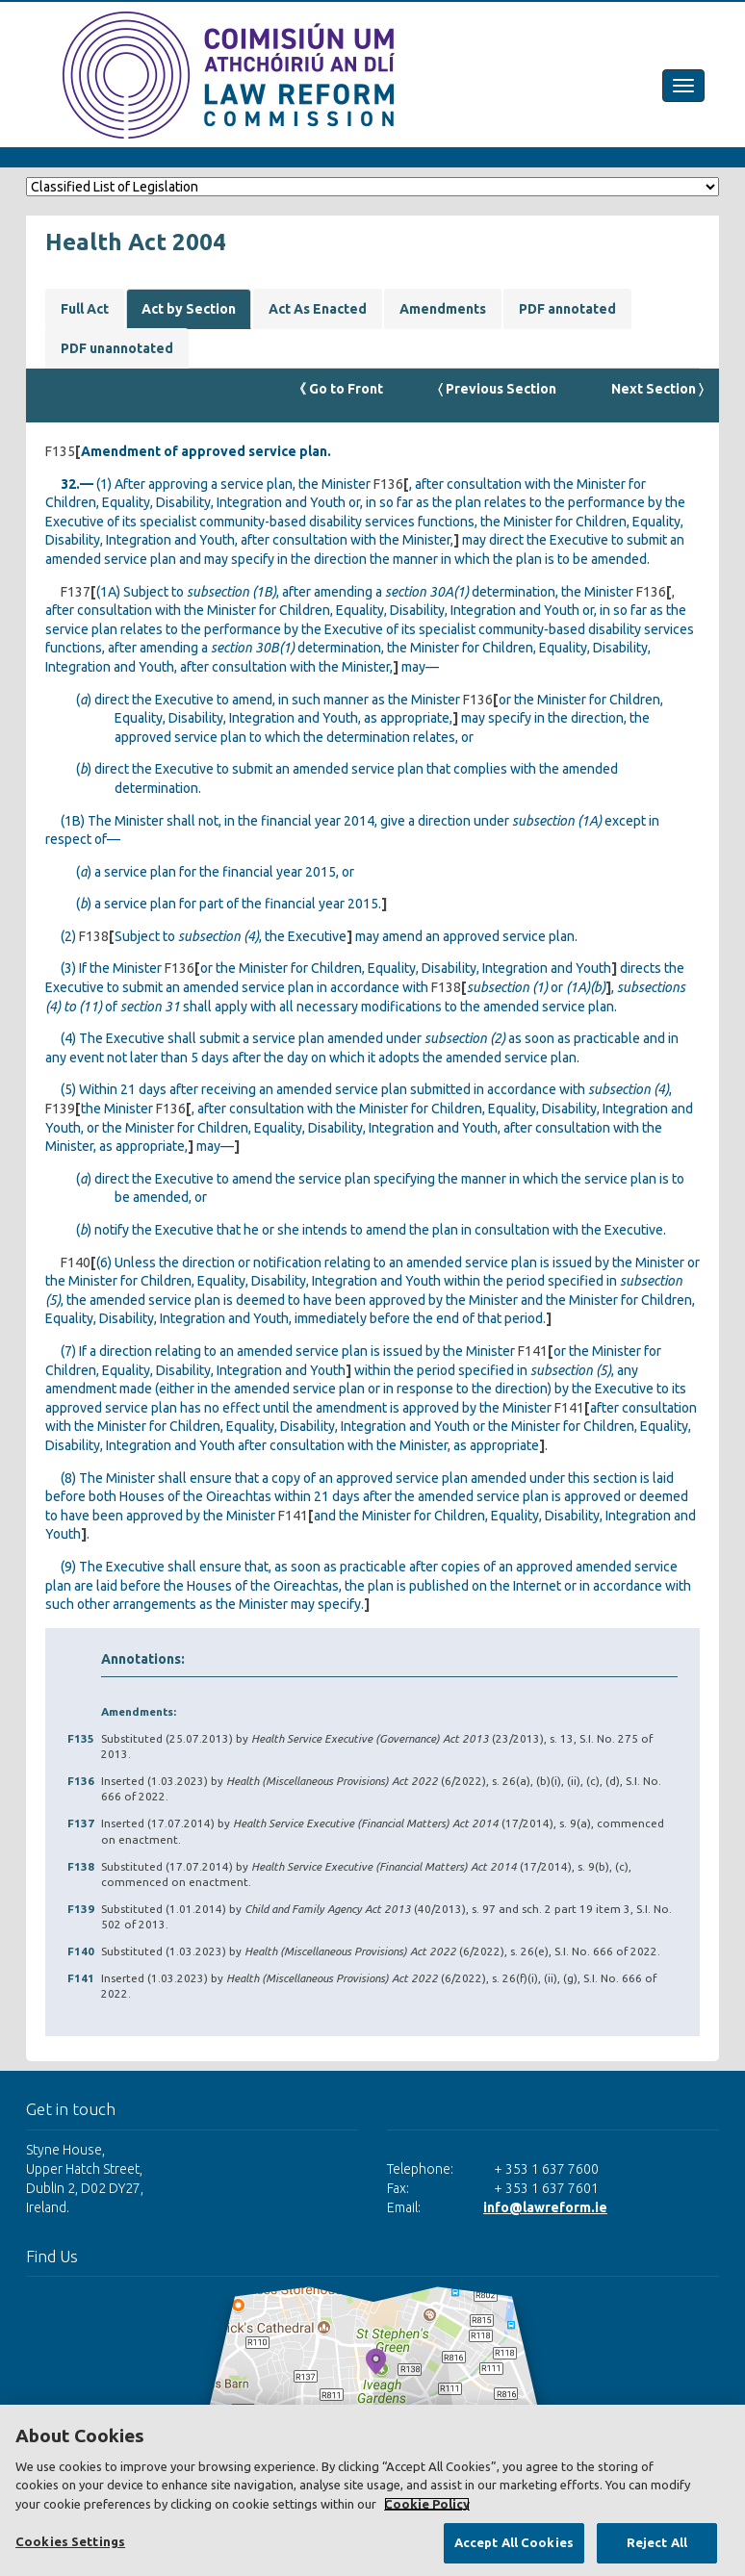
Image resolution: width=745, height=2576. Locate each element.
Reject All (657, 2542)
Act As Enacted (318, 309)
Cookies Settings (70, 2541)
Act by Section (188, 309)
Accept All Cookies (514, 2542)
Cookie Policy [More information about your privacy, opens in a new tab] (427, 2504)
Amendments (442, 309)
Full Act (85, 309)
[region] (372, 2490)
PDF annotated (567, 309)
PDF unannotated (117, 348)
